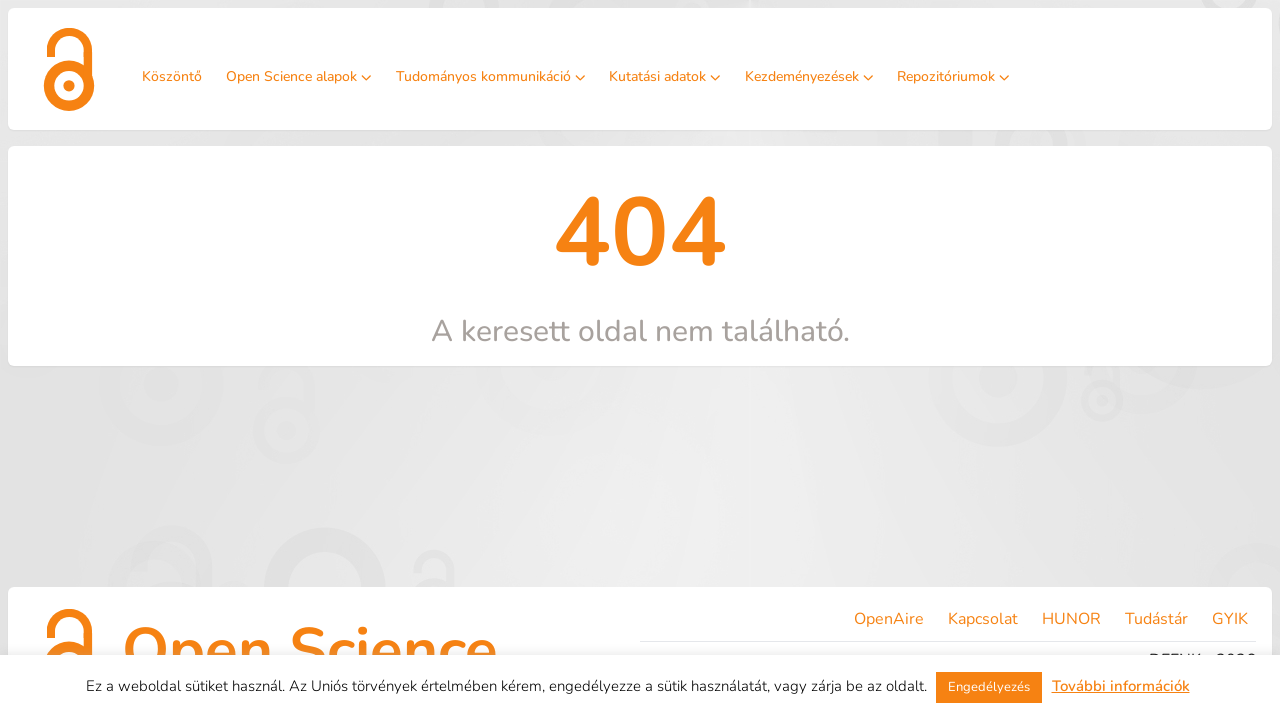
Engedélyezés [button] (989, 687)
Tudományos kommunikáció (491, 76)
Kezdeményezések (809, 76)
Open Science (310, 650)
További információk (1121, 686)
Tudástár (1156, 619)
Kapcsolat (983, 619)
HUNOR (1071, 619)
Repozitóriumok (953, 76)
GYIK (1230, 619)
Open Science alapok (299, 76)
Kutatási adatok (665, 76)
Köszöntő (172, 76)
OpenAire (889, 619)
